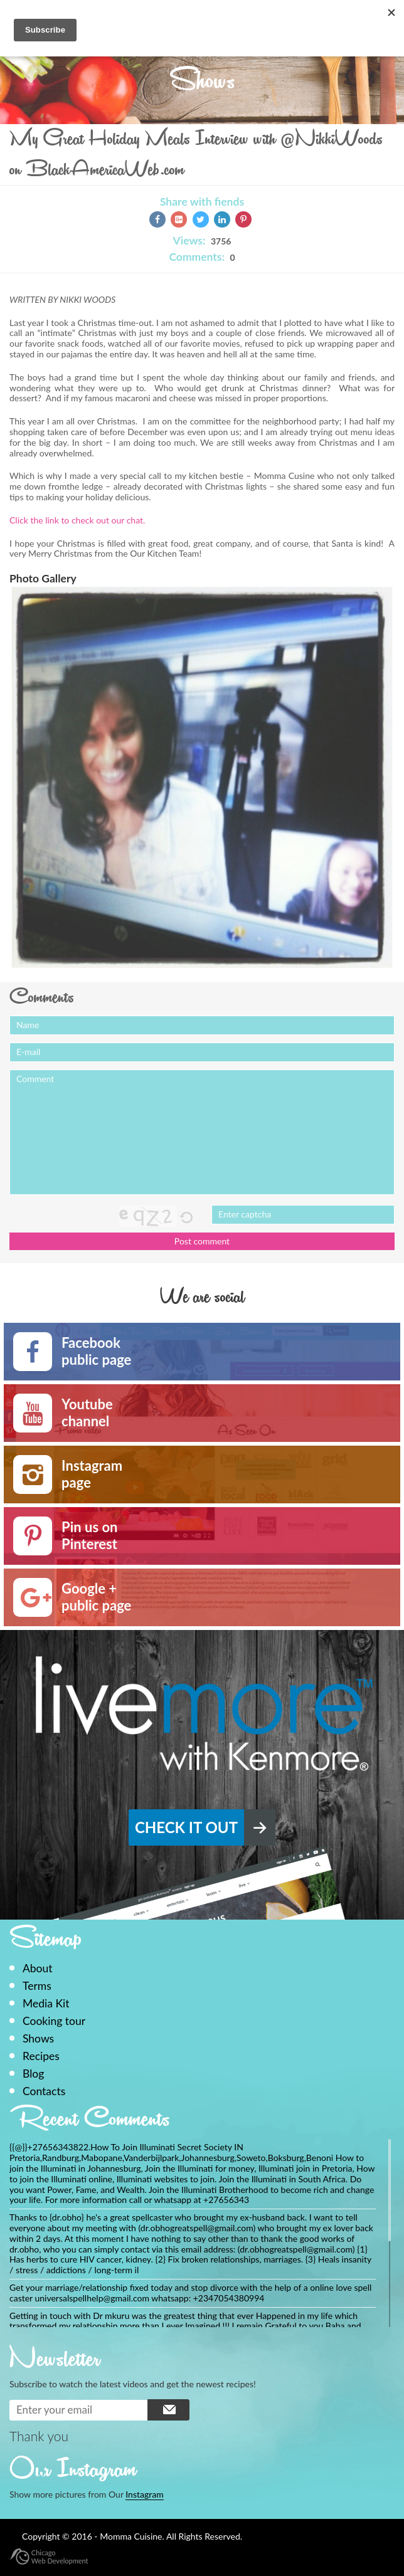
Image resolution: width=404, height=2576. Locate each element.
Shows (38, 2038)
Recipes (41, 2056)
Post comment (202, 1241)
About (38, 1968)
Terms (37, 1985)
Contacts (44, 2091)
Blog (33, 2073)
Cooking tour (54, 2020)
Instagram (144, 2494)
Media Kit (46, 2003)
